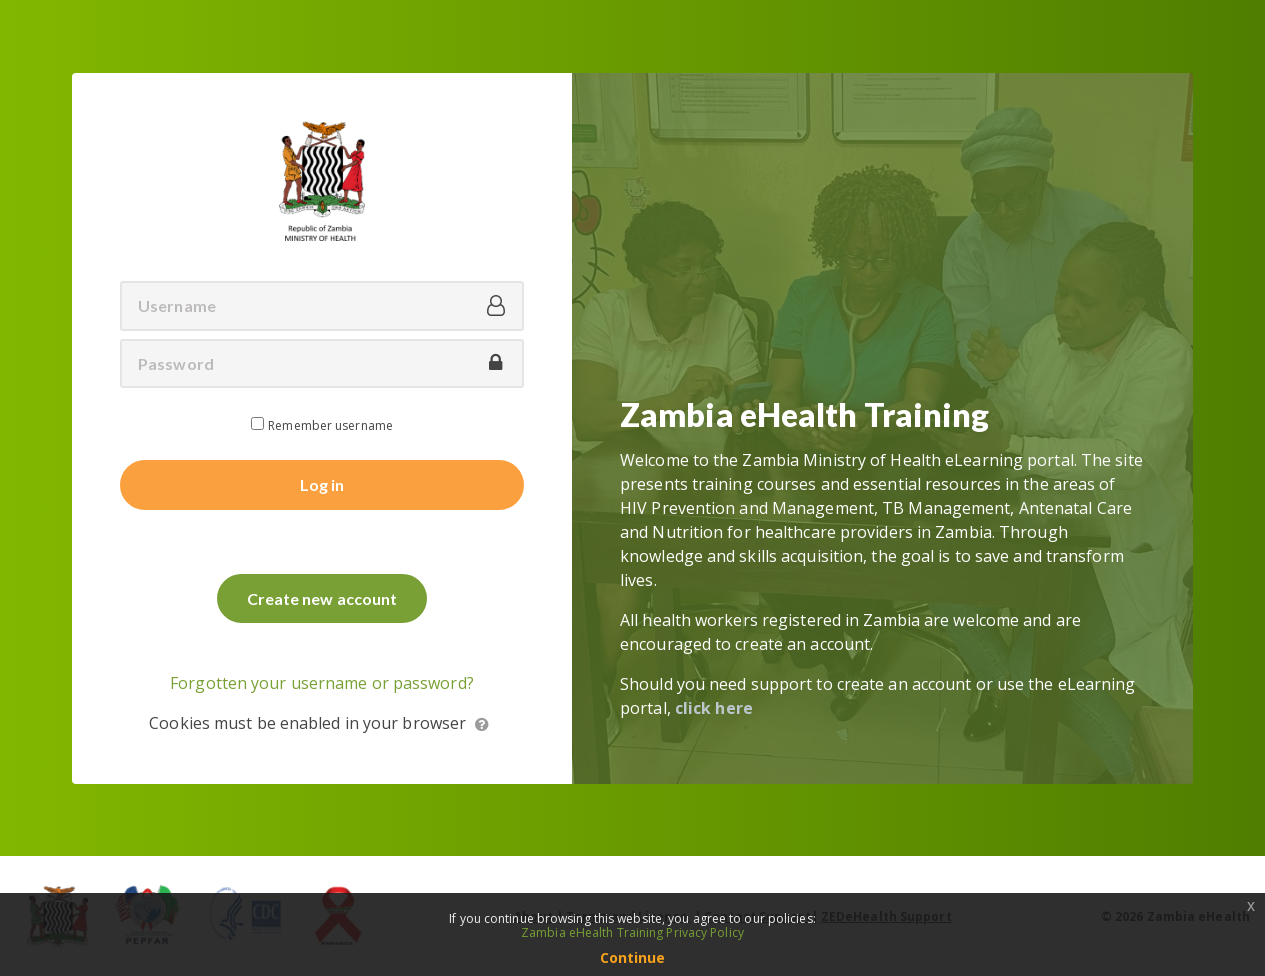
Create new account (322, 598)
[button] (482, 725)
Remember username (330, 425)
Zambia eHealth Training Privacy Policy (632, 932)
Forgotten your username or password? (322, 683)
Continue (633, 957)
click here (714, 708)
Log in (322, 484)
